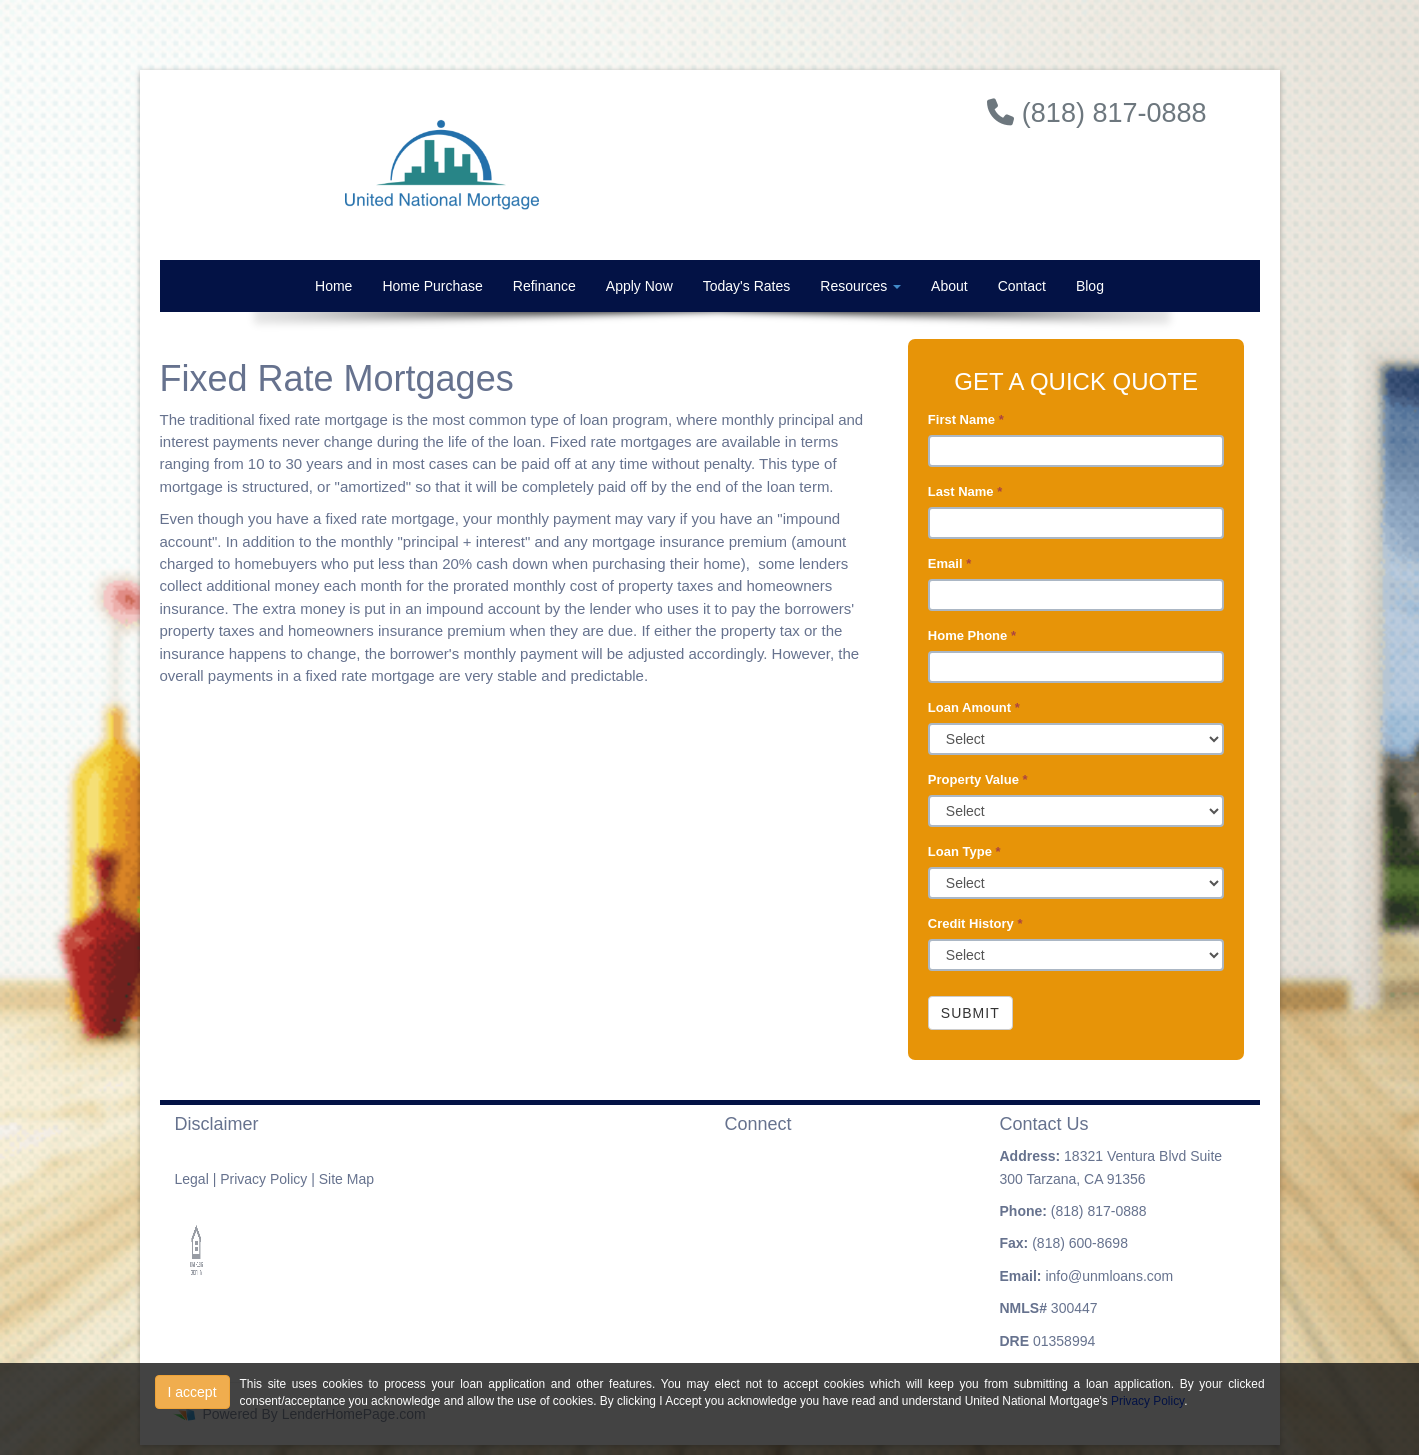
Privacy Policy (263, 1179)
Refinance (544, 286)
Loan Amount (974, 707)
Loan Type (964, 851)
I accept (192, 1392)
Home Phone (972, 635)
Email (949, 563)
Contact (1022, 286)
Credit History (975, 923)
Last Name (965, 491)
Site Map (346, 1179)
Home (333, 286)
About (949, 286)
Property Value (978, 779)
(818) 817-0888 (1099, 1211)
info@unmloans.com (1109, 1276)
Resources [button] (860, 286)
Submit (970, 1013)
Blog (1090, 286)
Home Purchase (432, 286)
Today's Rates (747, 286)
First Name (966, 419)
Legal (192, 1179)
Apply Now (639, 286)
